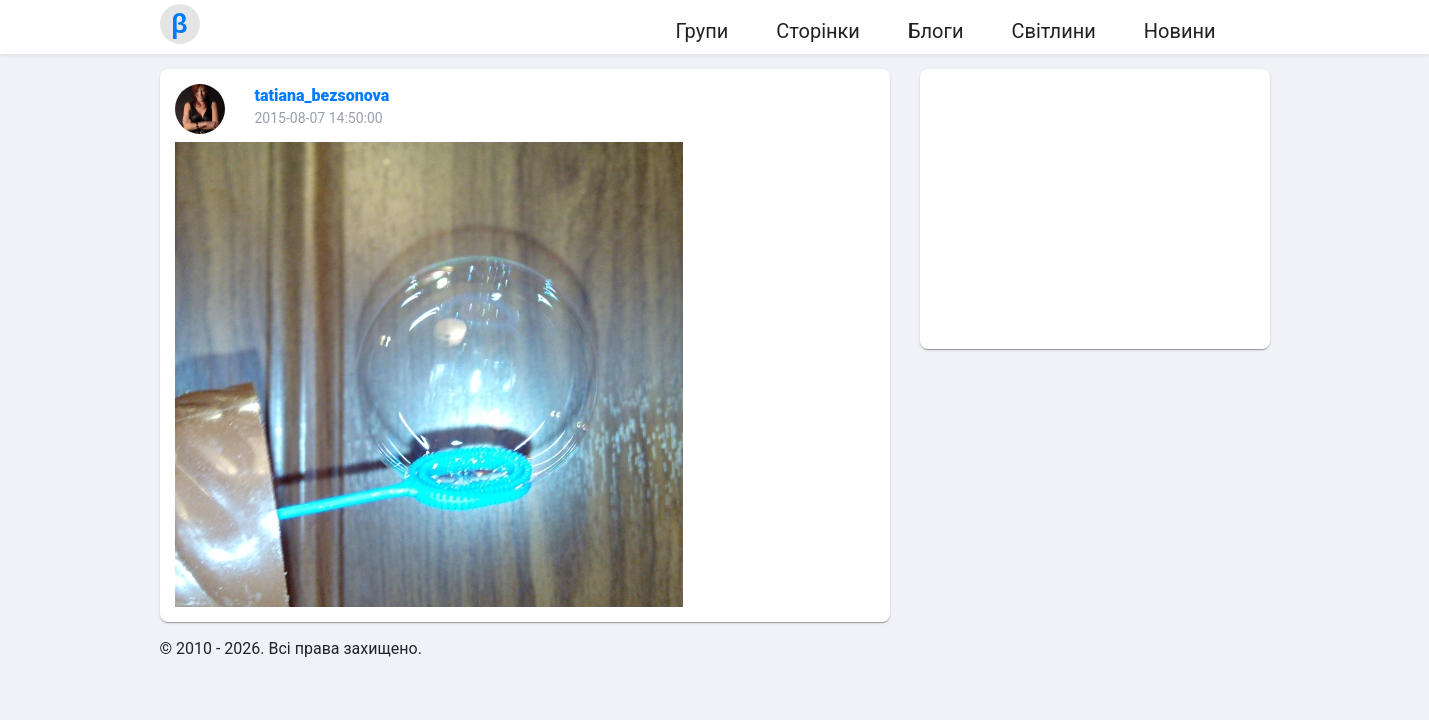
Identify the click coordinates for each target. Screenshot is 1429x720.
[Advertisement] (1095, 209)
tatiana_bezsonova (322, 95)
